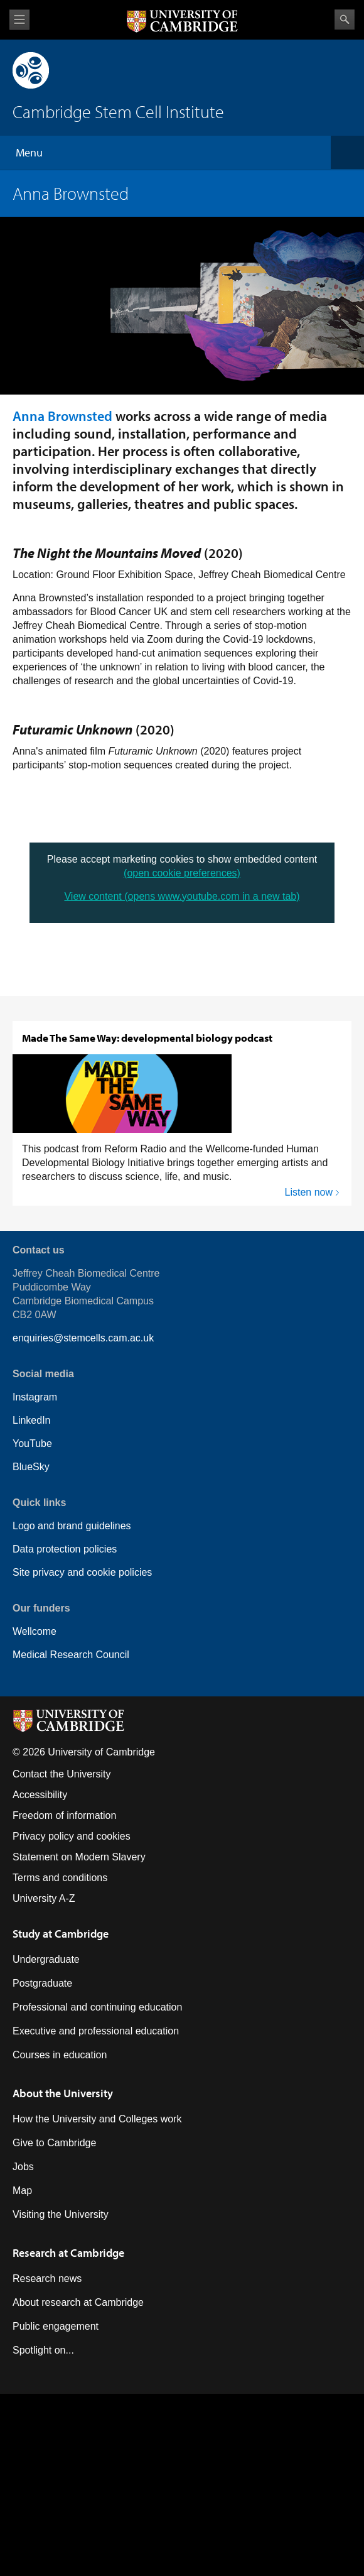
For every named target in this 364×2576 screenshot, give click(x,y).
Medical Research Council (71, 1654)
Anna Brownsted (62, 416)
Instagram (35, 1397)
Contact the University (62, 1774)
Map (22, 2190)
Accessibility (40, 1794)
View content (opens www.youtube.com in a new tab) (181, 896)
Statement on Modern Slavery (79, 1857)
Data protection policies (65, 1549)
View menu (19, 19)
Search (345, 19)
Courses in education (60, 2054)
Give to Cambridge (54, 2142)
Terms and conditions (60, 1877)
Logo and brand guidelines (72, 1525)
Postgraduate (42, 1983)
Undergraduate (46, 1959)
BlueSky (31, 1466)
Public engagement (56, 2326)
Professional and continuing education (97, 2007)
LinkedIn (32, 1420)
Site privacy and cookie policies (82, 1572)
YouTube (32, 1443)
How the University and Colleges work (97, 2119)
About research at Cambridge (78, 2302)
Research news (47, 2278)
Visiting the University (61, 2214)
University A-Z (44, 1898)
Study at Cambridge (61, 1933)
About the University (63, 2093)
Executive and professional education (96, 2031)
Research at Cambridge (68, 2253)
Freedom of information (64, 1815)
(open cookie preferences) (182, 873)
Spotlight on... (43, 2350)
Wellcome (34, 1631)
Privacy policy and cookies (72, 1836)
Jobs (23, 2166)
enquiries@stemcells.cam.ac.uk (83, 1338)
